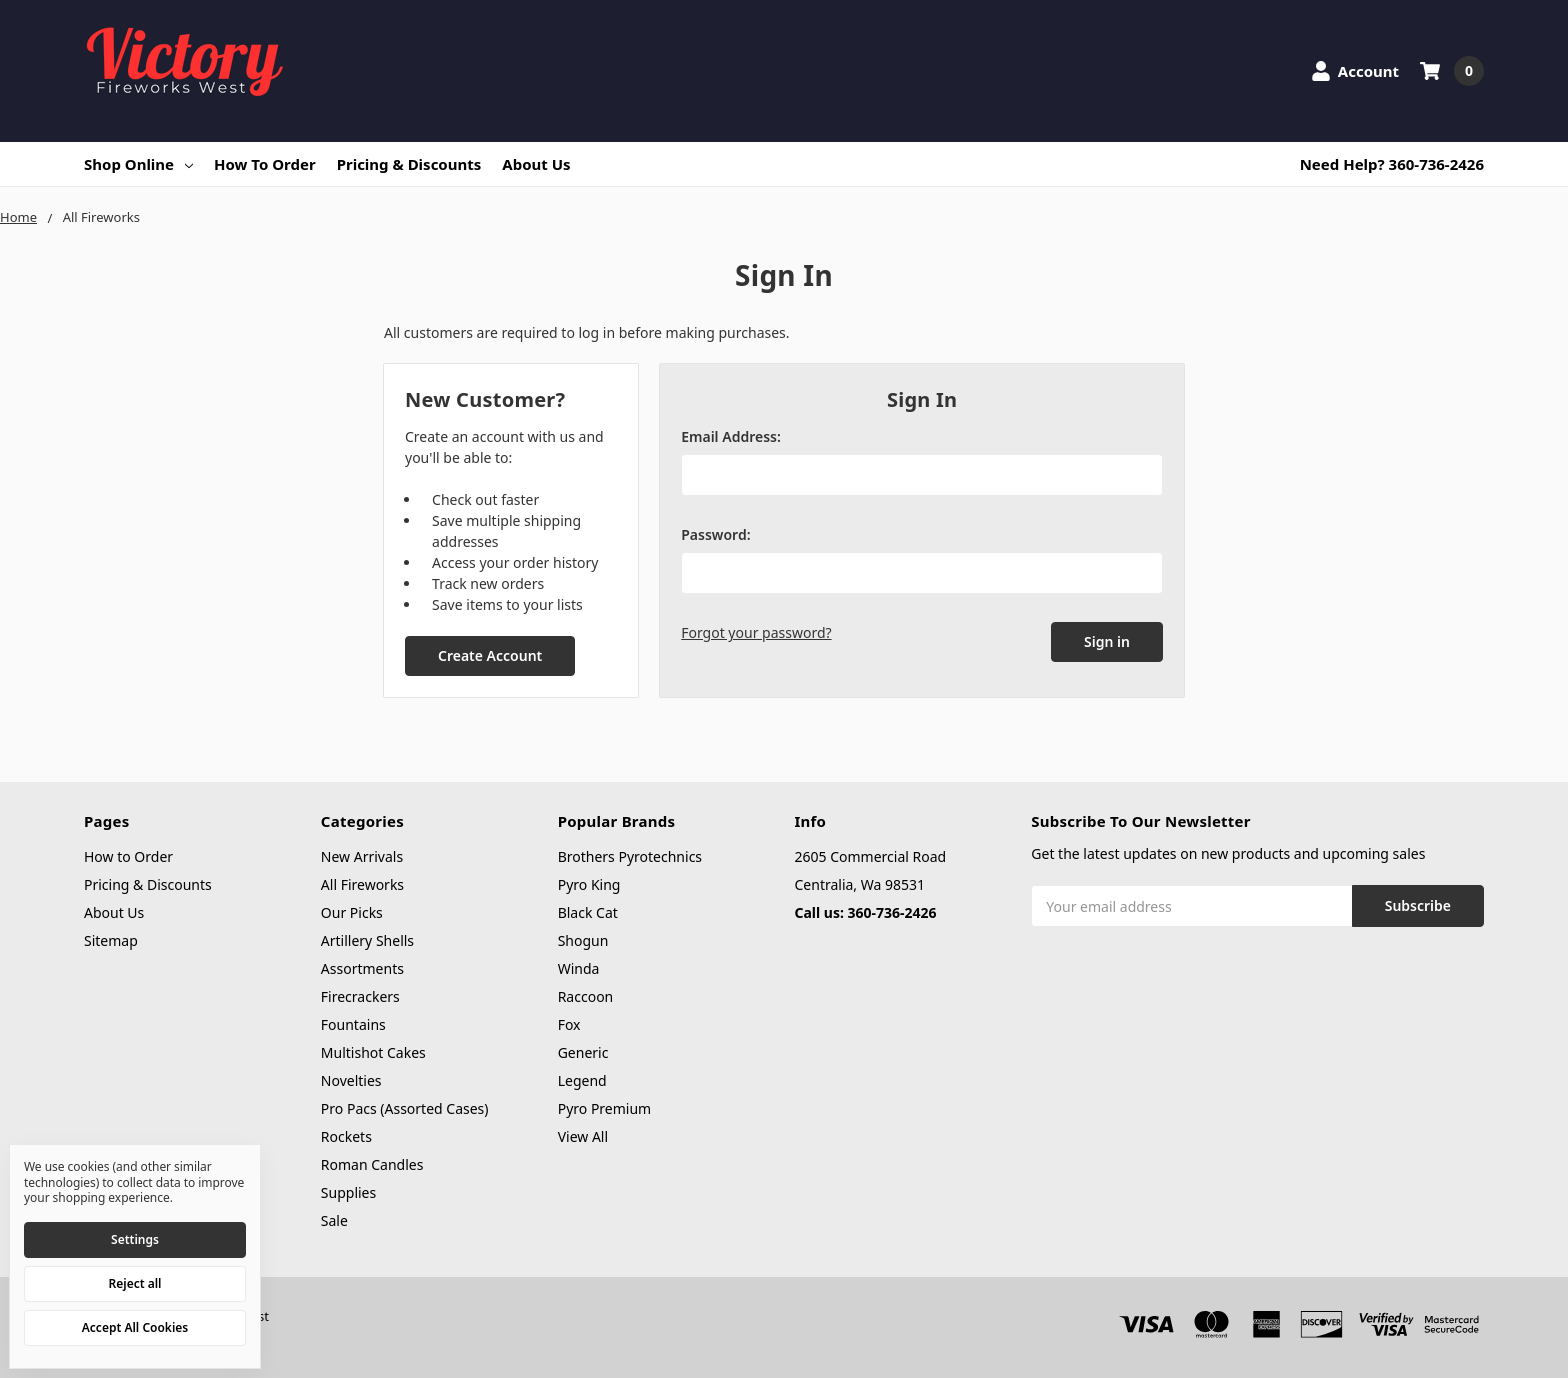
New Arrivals (362, 856)
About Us (536, 164)
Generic (583, 1052)
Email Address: (731, 436)
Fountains (353, 1024)
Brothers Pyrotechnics (630, 856)
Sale (334, 1220)
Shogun (583, 940)
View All (583, 1136)
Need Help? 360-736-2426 (1392, 164)
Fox (569, 1024)
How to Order (265, 164)
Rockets (346, 1136)
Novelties (351, 1080)
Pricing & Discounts (409, 164)
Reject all (135, 1283)
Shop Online (138, 164)
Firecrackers (360, 996)
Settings (135, 1239)
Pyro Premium (605, 1108)
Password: (715, 534)
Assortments (362, 968)
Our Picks (352, 912)
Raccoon (586, 996)
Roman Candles (372, 1164)
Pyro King (589, 884)
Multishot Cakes (373, 1052)
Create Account (490, 655)
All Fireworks (362, 884)
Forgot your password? (756, 632)
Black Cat (588, 912)
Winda (579, 968)
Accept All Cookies (135, 1327)
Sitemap (111, 940)
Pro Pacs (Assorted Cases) (405, 1108)
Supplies (348, 1192)
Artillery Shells (367, 940)
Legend (582, 1080)
